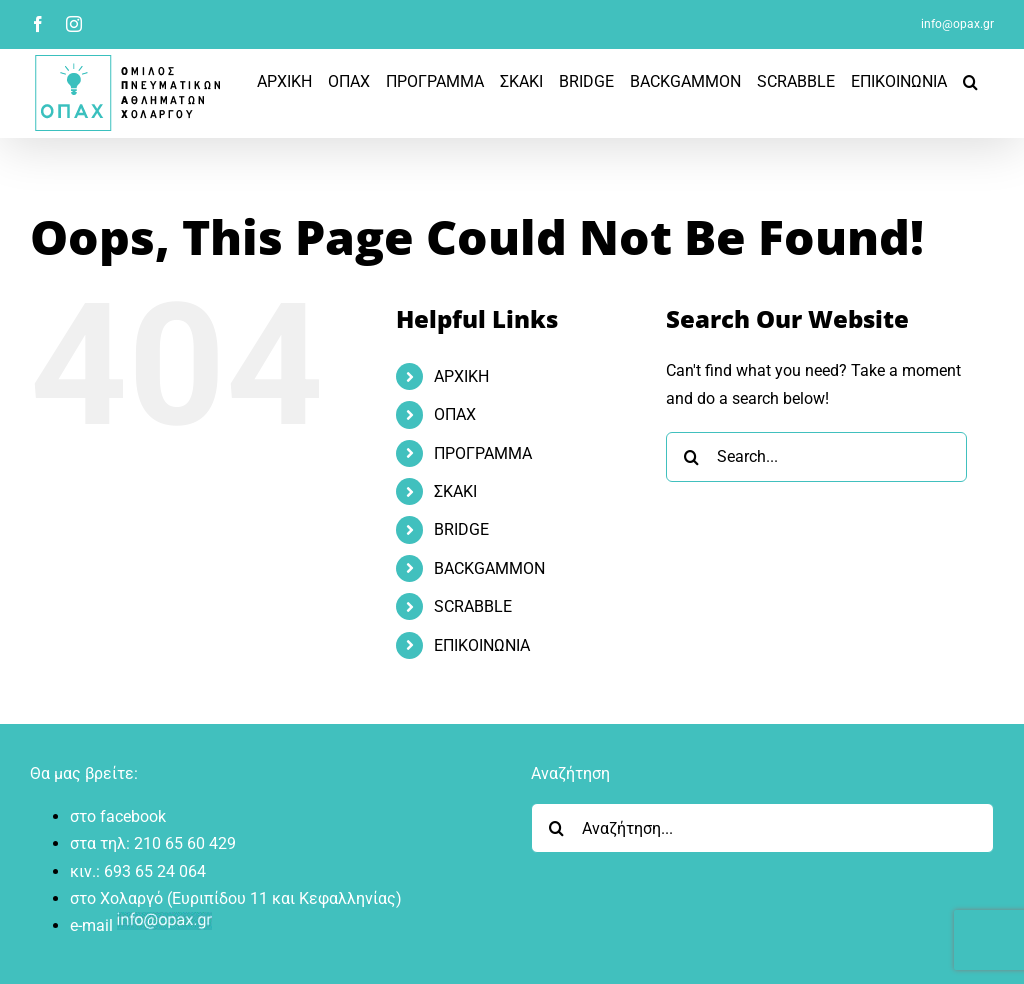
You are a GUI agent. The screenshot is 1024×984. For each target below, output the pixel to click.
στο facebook (118, 816)
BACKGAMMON (489, 568)
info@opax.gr (957, 24)
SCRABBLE (473, 606)
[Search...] (816, 457)
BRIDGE (461, 529)
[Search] (691, 457)
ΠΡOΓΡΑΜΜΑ (483, 453)
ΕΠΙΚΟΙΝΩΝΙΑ (482, 645)
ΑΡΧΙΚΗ (461, 376)
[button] (970, 81)
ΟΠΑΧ (455, 414)
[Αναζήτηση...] (762, 828)
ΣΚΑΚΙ (455, 491)
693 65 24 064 (155, 871)
